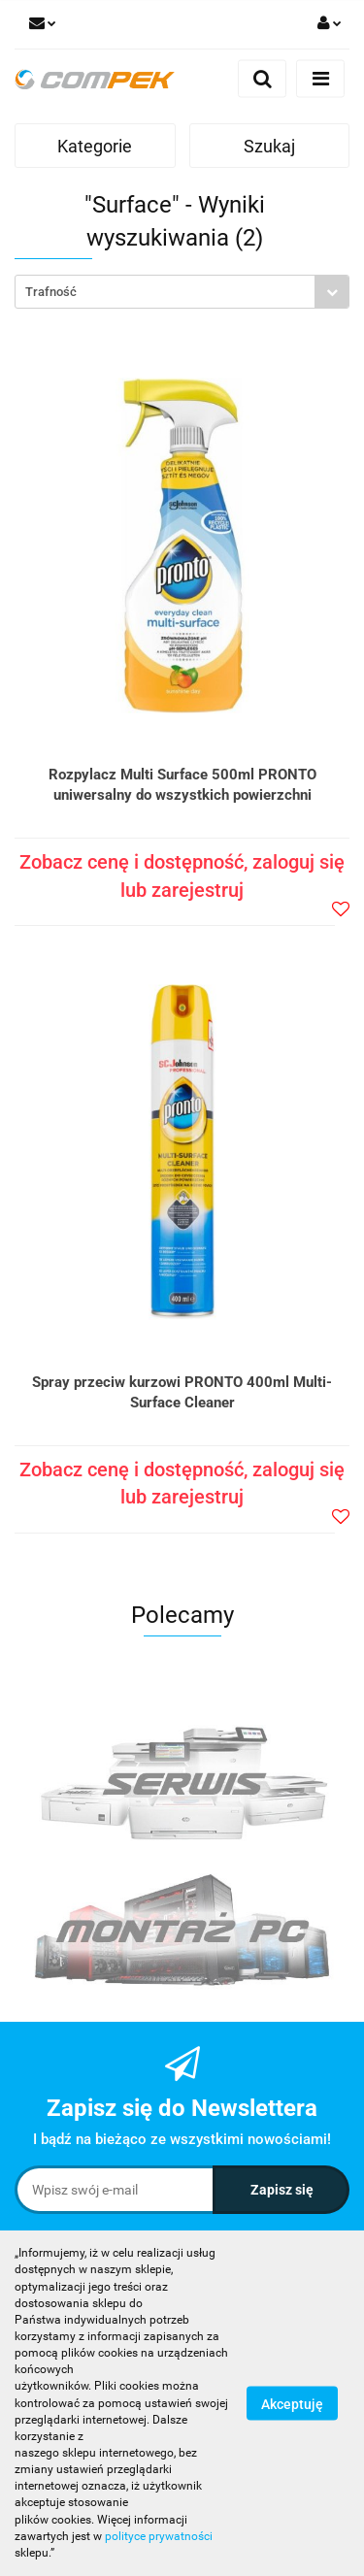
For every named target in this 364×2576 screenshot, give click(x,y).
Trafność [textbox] (51, 291)
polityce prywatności (159, 2536)
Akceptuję (292, 2404)
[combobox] (182, 292)
